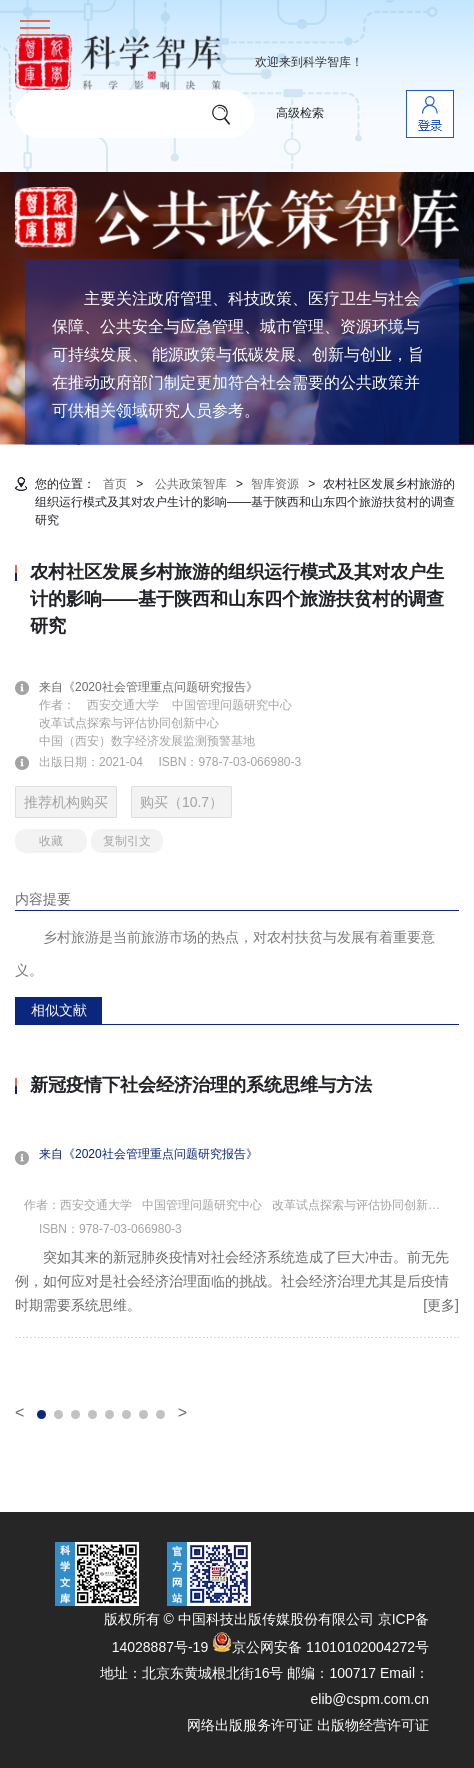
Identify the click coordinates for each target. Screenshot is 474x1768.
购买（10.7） (181, 802)
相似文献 (59, 1010)
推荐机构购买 (66, 802)
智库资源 (275, 484)
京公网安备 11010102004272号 (320, 1647)
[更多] (441, 1305)
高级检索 (300, 113)
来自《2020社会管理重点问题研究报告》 (160, 687)
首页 (115, 484)
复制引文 (127, 841)
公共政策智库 (191, 484)
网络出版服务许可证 (250, 1725)
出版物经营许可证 (373, 1725)
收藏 (51, 841)
